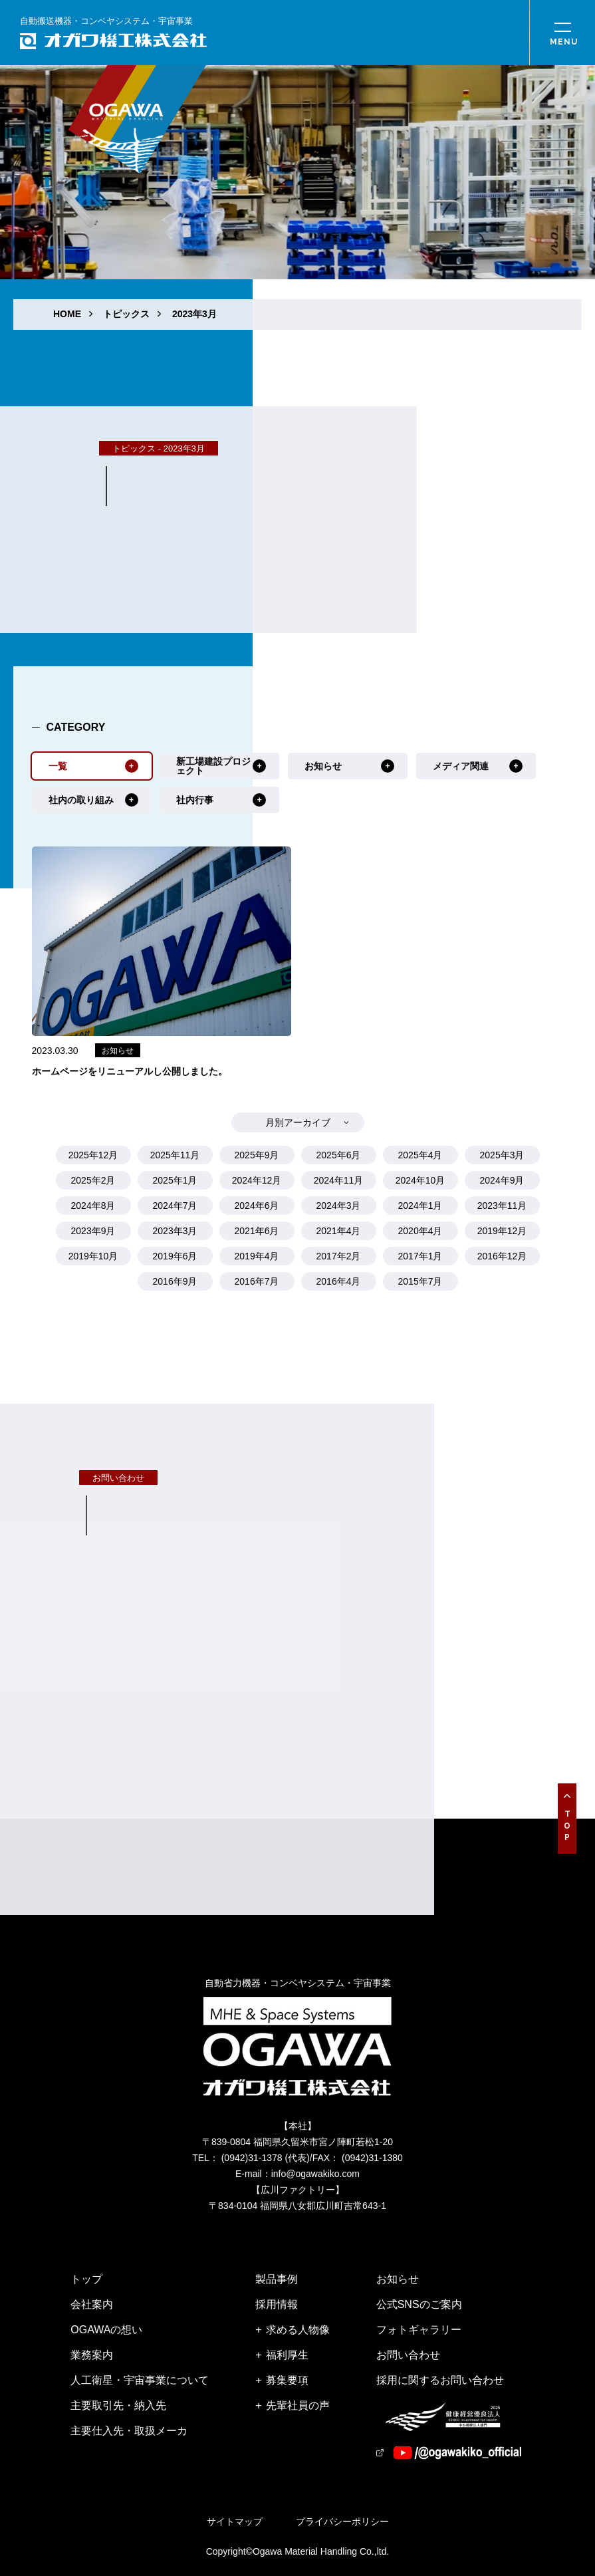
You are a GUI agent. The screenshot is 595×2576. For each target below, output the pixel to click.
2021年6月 (257, 1230)
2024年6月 (257, 1205)
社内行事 (194, 800)
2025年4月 (420, 1155)
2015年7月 (420, 1281)
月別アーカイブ (297, 1122)
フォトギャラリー (418, 2329)
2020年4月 (420, 1230)
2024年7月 (175, 1205)
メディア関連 (461, 766)
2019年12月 (502, 1230)
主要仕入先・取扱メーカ (128, 2430)
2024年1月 (420, 1205)
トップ (86, 2279)
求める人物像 (298, 2329)
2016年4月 (338, 1281)
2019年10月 (93, 1256)
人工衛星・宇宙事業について (139, 2380)
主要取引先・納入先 (118, 2405)
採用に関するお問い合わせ (440, 2380)
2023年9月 (93, 1230)
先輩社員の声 (298, 2405)
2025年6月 (338, 1155)
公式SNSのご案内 (419, 2304)
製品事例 (276, 2279)
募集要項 (287, 2380)
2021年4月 (338, 1230)
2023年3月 (194, 314)
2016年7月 (257, 1281)
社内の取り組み (81, 800)
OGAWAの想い (106, 2329)
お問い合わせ (408, 2355)
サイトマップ (235, 2521)
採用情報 (276, 2304)
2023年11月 (502, 1205)
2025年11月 (175, 1155)
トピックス (126, 314)
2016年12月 (502, 1256)
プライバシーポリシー (342, 2521)
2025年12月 (93, 1155)
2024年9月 (502, 1180)
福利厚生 (287, 2355)
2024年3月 (338, 1205)
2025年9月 (257, 1155)
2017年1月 (420, 1256)
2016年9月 (175, 1281)
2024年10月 (420, 1180)
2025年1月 (175, 1180)
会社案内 (91, 2304)
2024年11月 (339, 1180)
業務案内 (91, 2355)
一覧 (58, 766)
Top (567, 1827)
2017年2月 (338, 1256)
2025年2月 (93, 1180)
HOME (67, 314)
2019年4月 (257, 1256)
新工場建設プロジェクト (213, 766)
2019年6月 (175, 1256)
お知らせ (323, 766)
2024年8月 (93, 1205)
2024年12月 (257, 1180)
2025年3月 (502, 1155)
